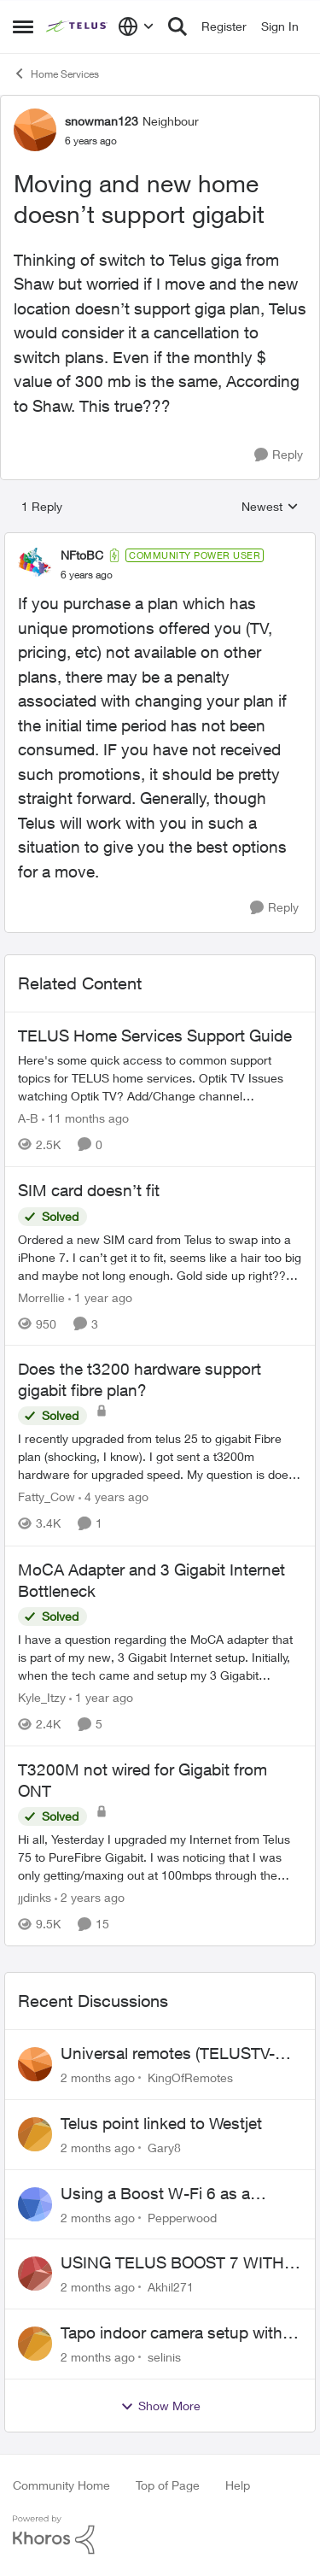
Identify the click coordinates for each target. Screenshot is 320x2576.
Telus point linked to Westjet (161, 2123)
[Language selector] (136, 26)
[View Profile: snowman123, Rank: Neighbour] (35, 130)
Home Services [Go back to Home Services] (56, 73)
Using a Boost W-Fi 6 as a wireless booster (155, 2194)
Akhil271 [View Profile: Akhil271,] (171, 2287)
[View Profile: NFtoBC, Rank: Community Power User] (35, 565)
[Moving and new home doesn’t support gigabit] (87, 575)
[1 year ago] (100, 1297)
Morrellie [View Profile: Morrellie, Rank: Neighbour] (41, 1296)
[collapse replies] (160, 540)
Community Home (61, 2485)
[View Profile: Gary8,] (35, 2134)
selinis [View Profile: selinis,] (164, 2357)
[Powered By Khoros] (160, 2535)
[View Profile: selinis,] (35, 2344)
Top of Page (168, 2485)
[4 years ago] (113, 1497)
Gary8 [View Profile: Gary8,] (164, 2147)
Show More (160, 2406)
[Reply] (278, 454)
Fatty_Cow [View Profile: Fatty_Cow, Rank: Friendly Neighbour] (46, 1497)
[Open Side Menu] (23, 26)
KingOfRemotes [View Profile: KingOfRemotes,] (190, 2077)
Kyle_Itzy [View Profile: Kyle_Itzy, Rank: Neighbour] (42, 1697)
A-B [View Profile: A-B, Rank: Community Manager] (28, 1118)
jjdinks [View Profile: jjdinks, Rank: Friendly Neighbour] (34, 1897)
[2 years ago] (90, 1897)
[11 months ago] (85, 1118)
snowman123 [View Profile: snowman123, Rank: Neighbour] (101, 121)
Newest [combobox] (270, 507)
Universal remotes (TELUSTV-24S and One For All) (168, 2054)
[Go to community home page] (77, 26)
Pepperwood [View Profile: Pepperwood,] (182, 2216)
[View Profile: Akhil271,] (35, 2273)
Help (237, 2485)
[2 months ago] (98, 2077)
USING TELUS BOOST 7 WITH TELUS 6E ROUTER (172, 2263)
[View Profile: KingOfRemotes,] (35, 2064)
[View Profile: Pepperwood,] (35, 2204)
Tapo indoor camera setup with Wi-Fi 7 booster (171, 2333)
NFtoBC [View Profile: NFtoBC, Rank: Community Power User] (82, 555)
